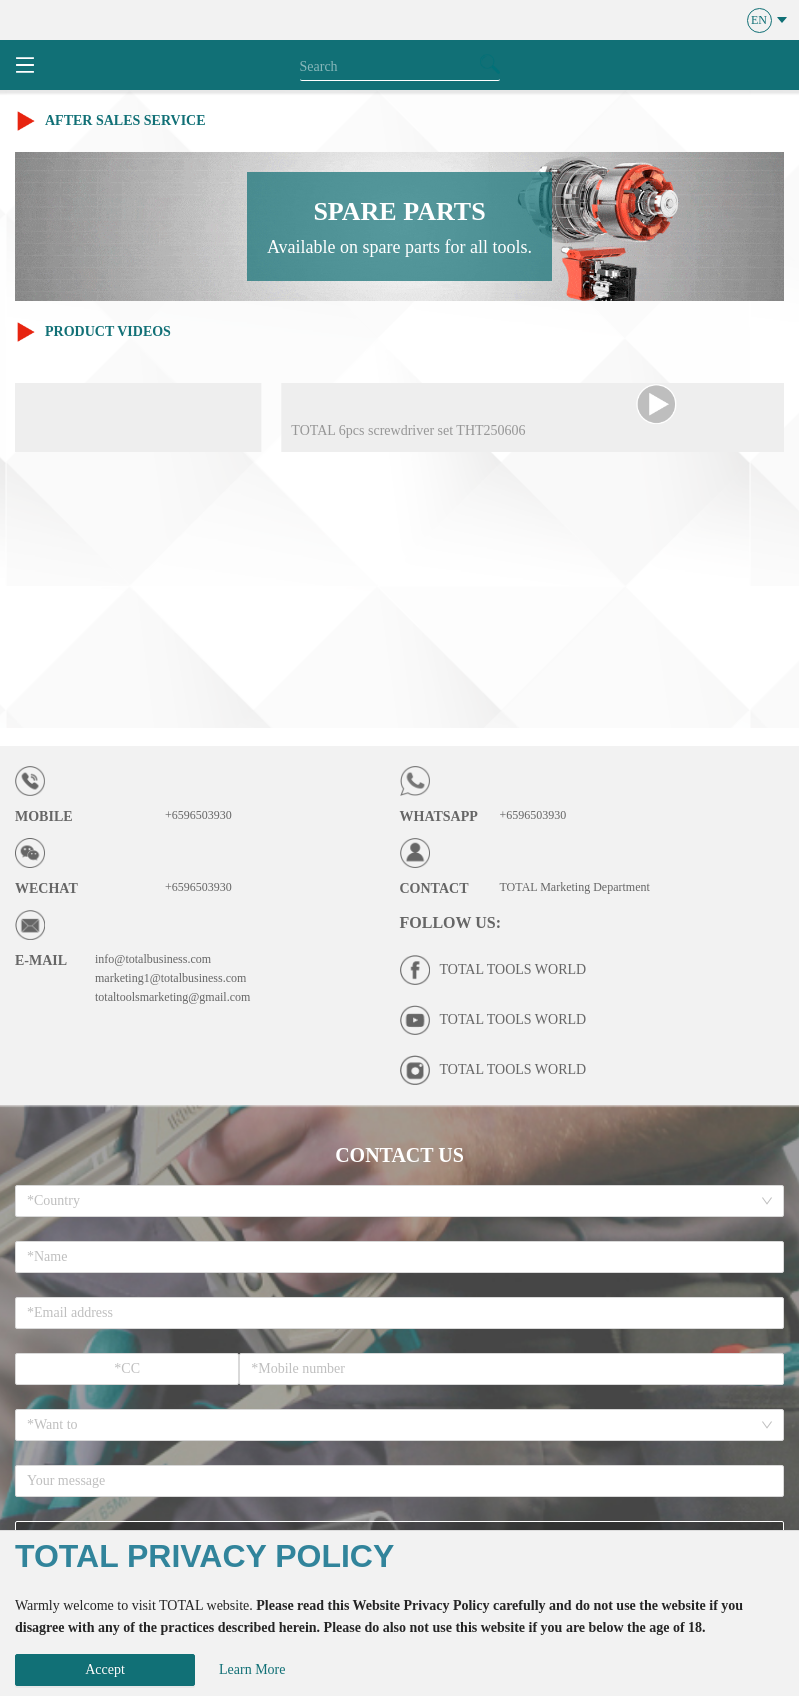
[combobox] (392, 1201)
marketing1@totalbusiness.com (170, 978)
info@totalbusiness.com (153, 959)
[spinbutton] (127, 1369)
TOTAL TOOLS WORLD (513, 969)
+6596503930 (198, 815)
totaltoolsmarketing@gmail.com (172, 997)
